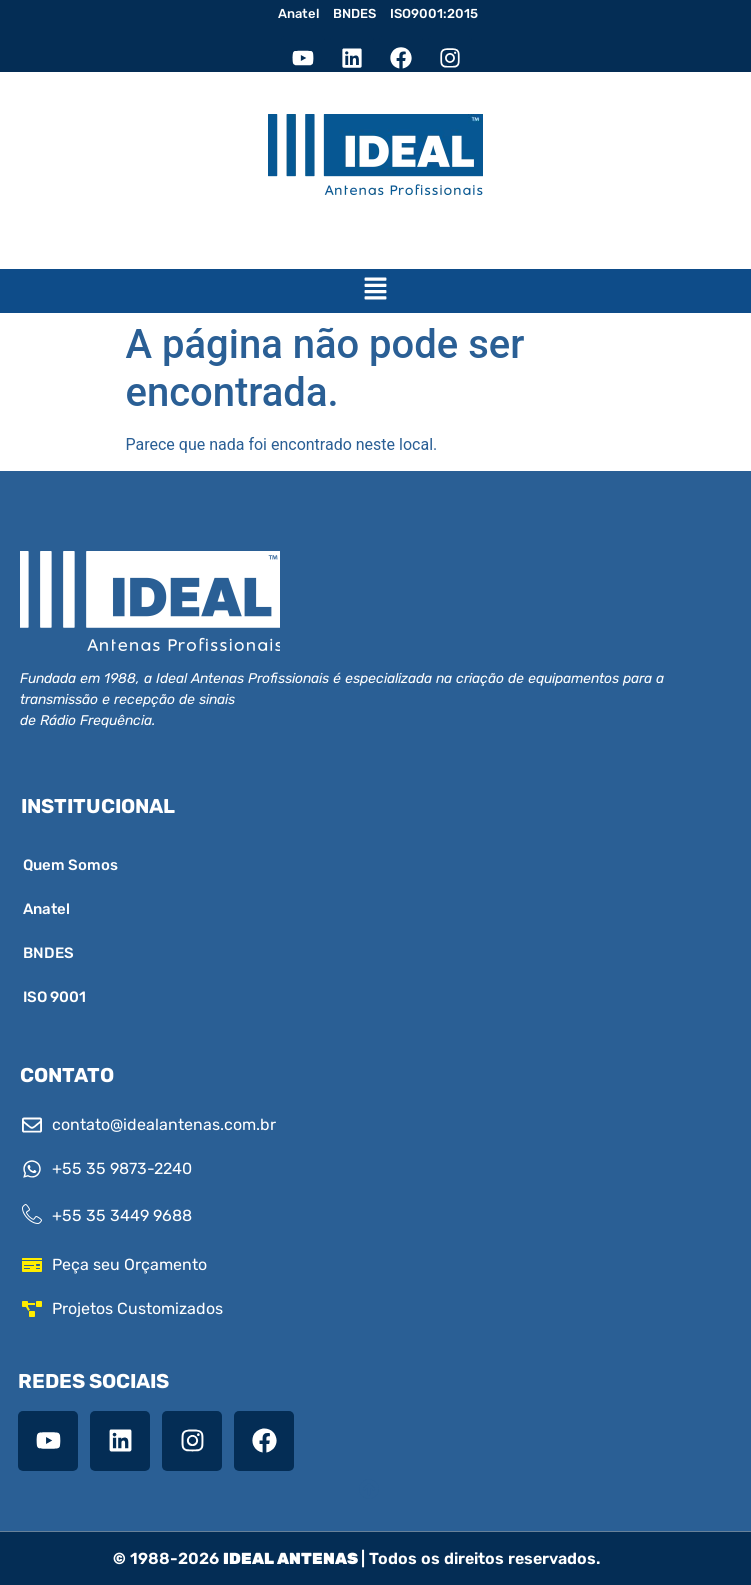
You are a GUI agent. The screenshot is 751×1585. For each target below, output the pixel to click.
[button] (375, 291)
